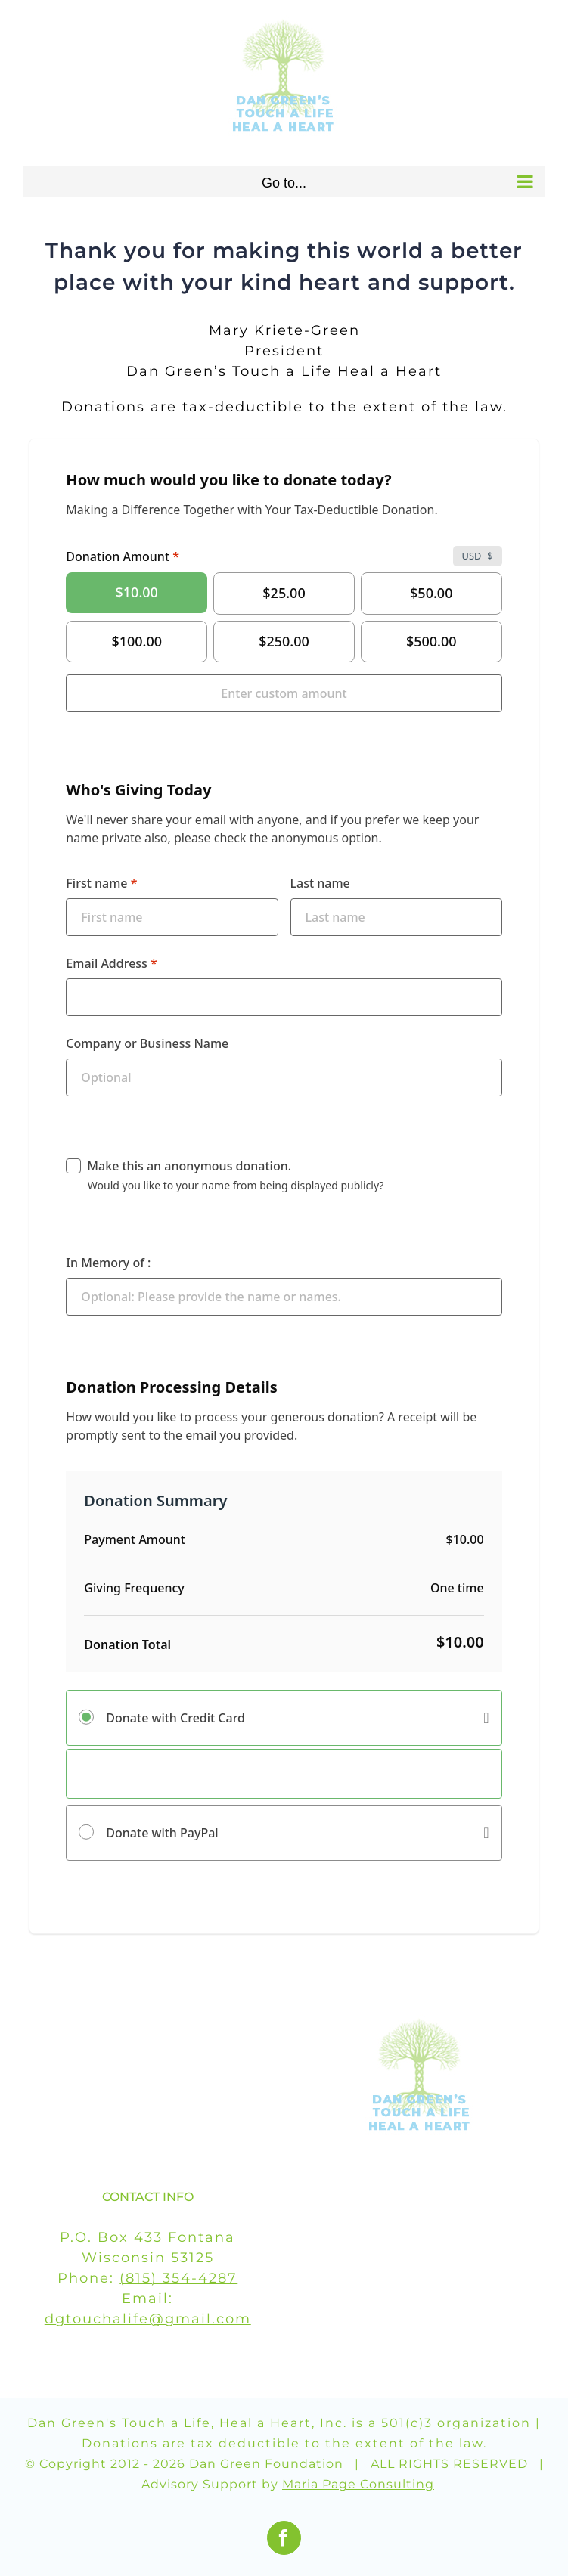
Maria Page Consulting (358, 2484)
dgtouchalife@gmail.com (148, 2319)
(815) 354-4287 (178, 2278)
